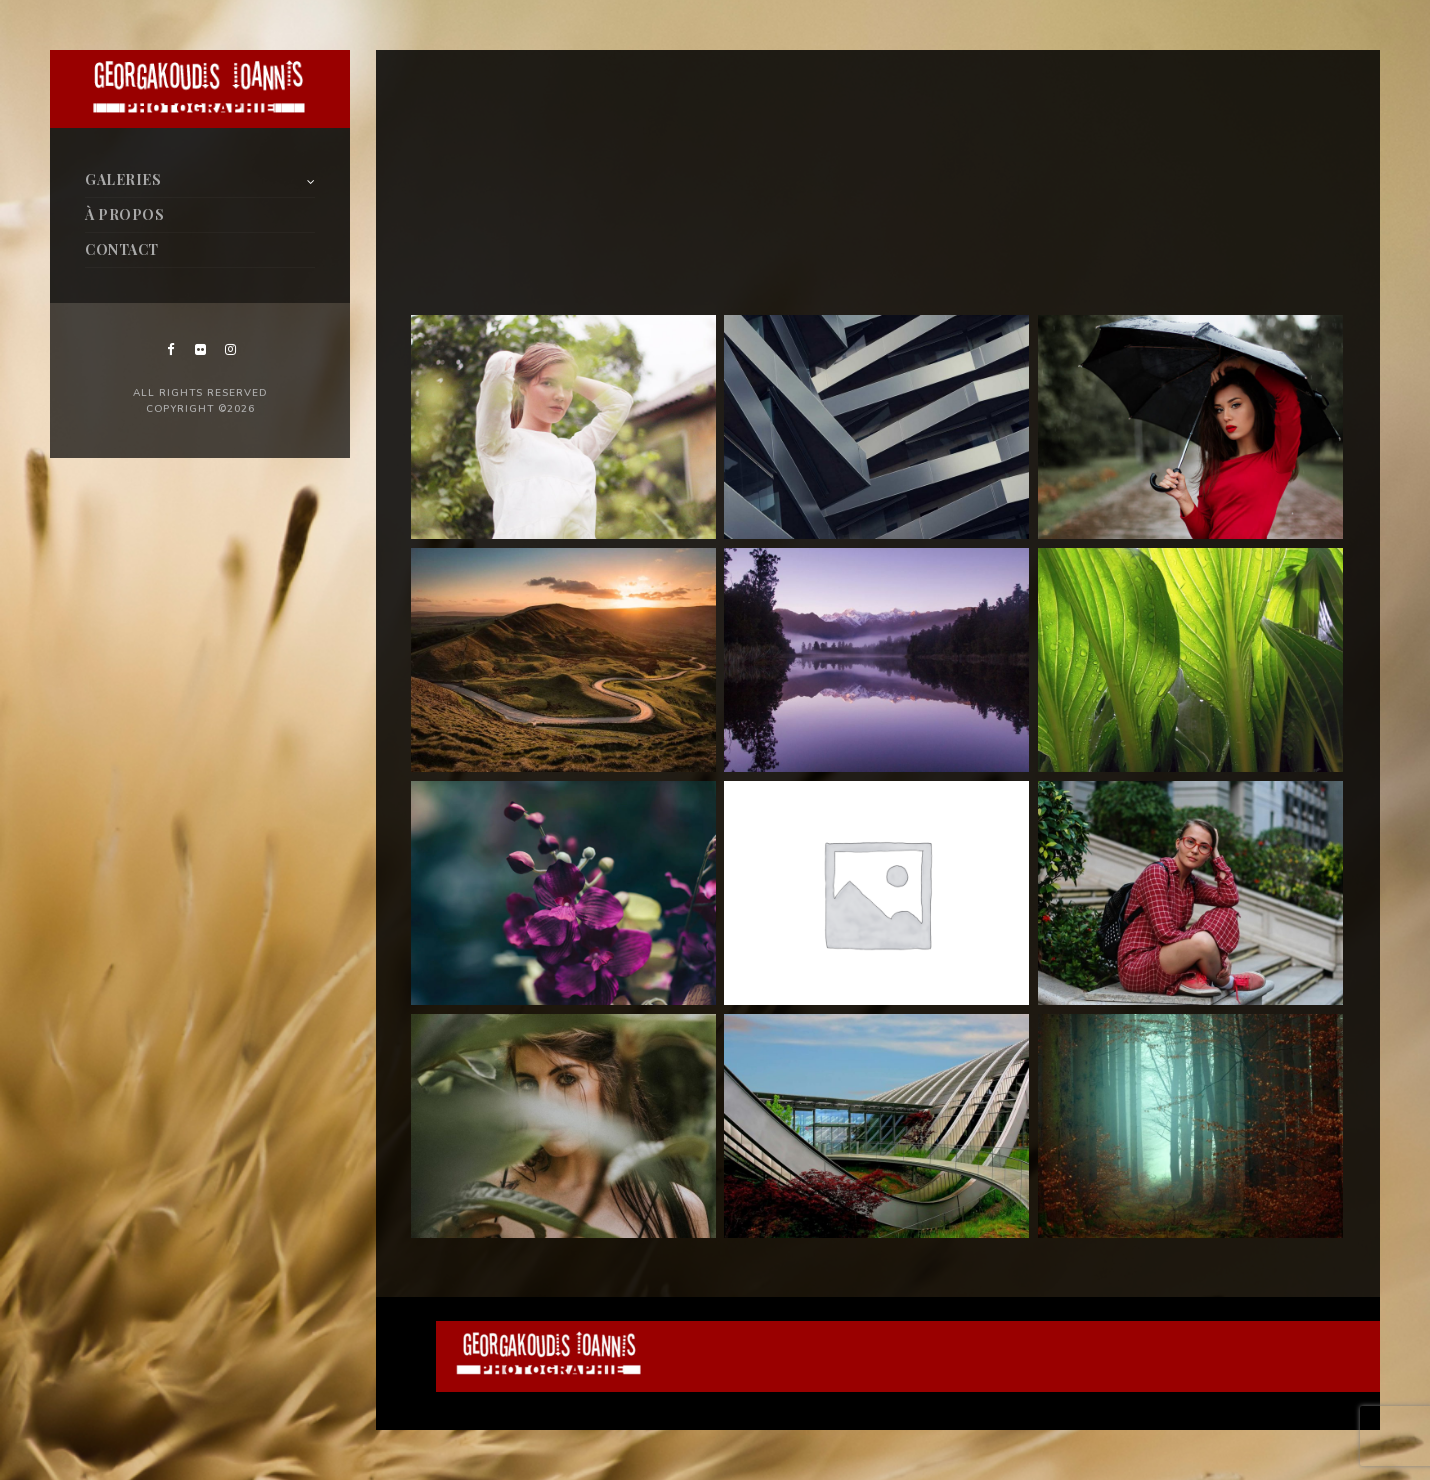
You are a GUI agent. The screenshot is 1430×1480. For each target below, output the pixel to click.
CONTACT (122, 249)
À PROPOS (124, 214)
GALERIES (123, 179)
